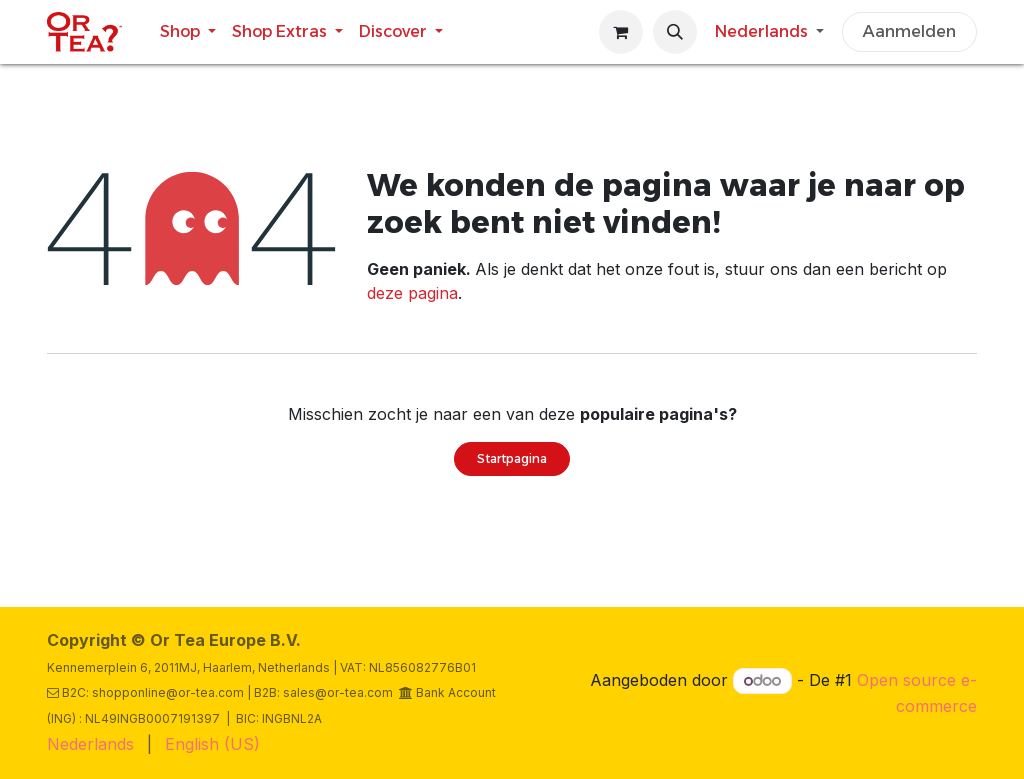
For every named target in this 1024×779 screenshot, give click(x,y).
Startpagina (512, 458)
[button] (675, 32)
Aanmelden (909, 31)
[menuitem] (188, 32)
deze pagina (412, 293)
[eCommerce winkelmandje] (621, 32)
